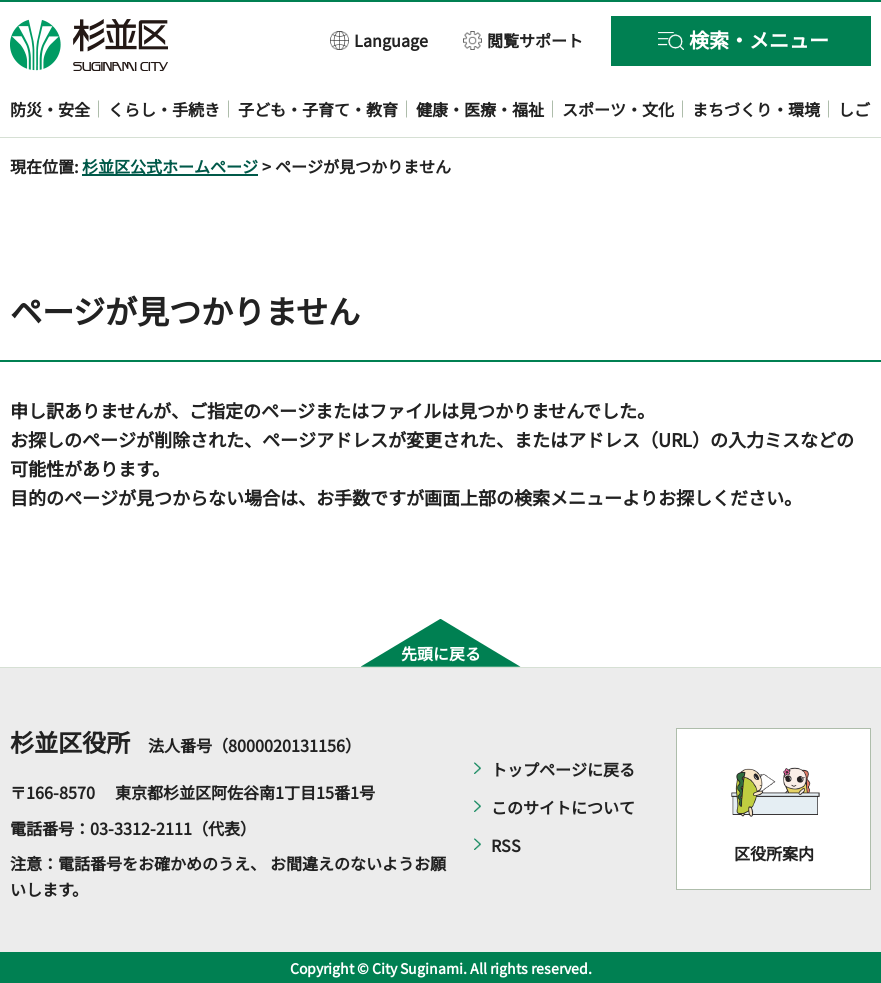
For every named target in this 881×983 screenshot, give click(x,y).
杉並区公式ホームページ (170, 166)
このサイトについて (563, 807)
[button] (379, 39)
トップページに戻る (563, 769)
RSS (506, 845)
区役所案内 (774, 853)
